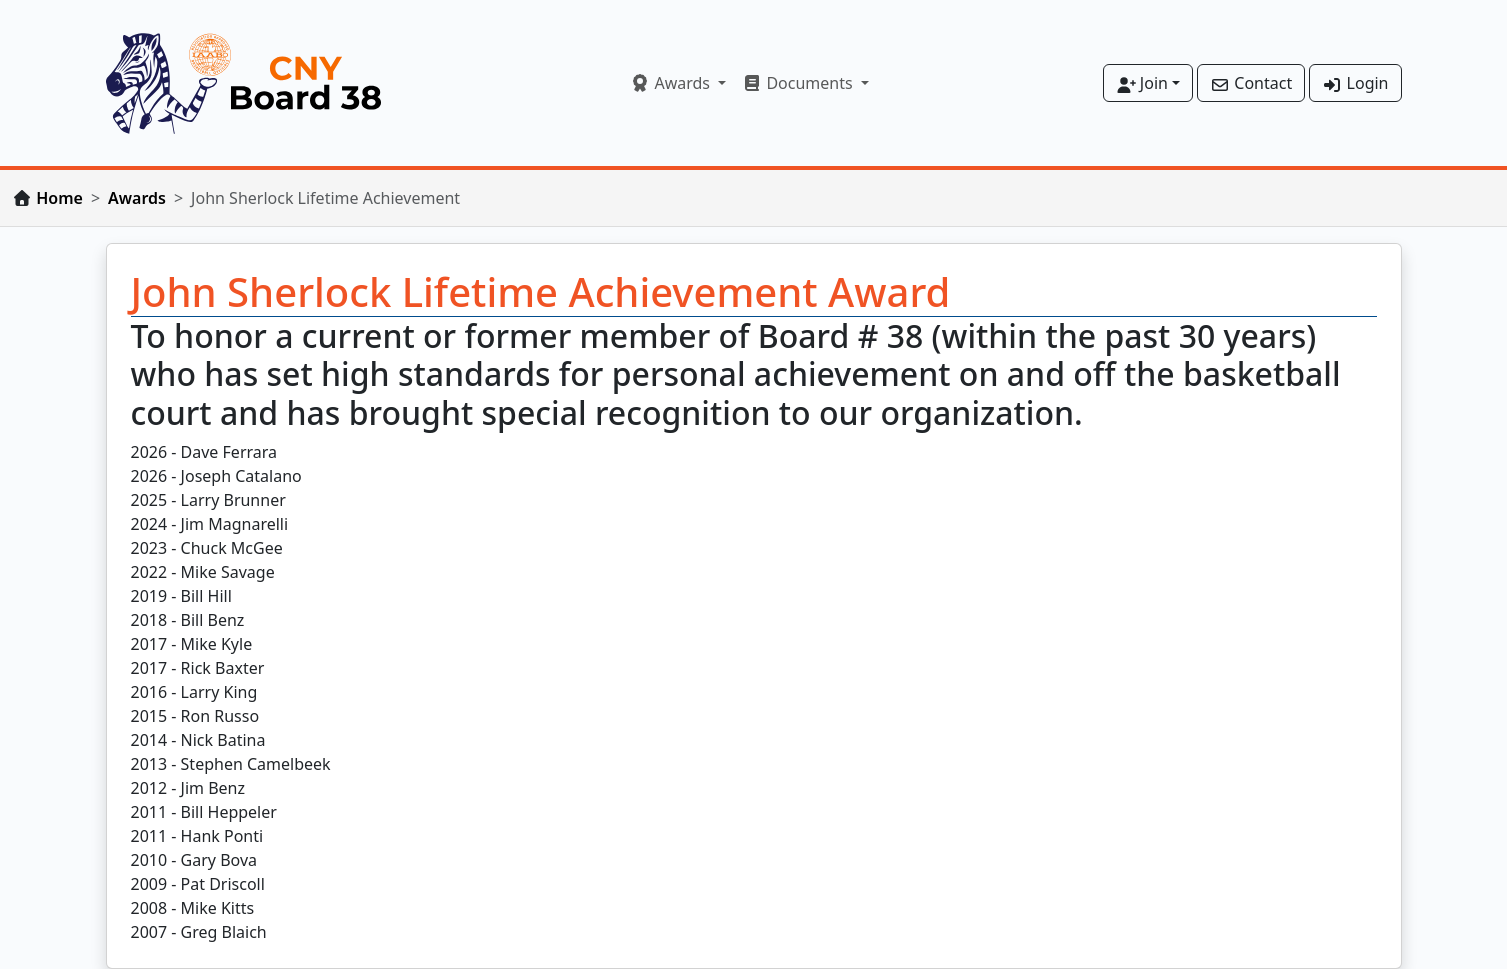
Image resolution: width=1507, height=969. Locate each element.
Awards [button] (672, 83)
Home (59, 198)
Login (1355, 83)
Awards (137, 198)
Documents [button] (799, 83)
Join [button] (1142, 83)
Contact (1251, 83)
